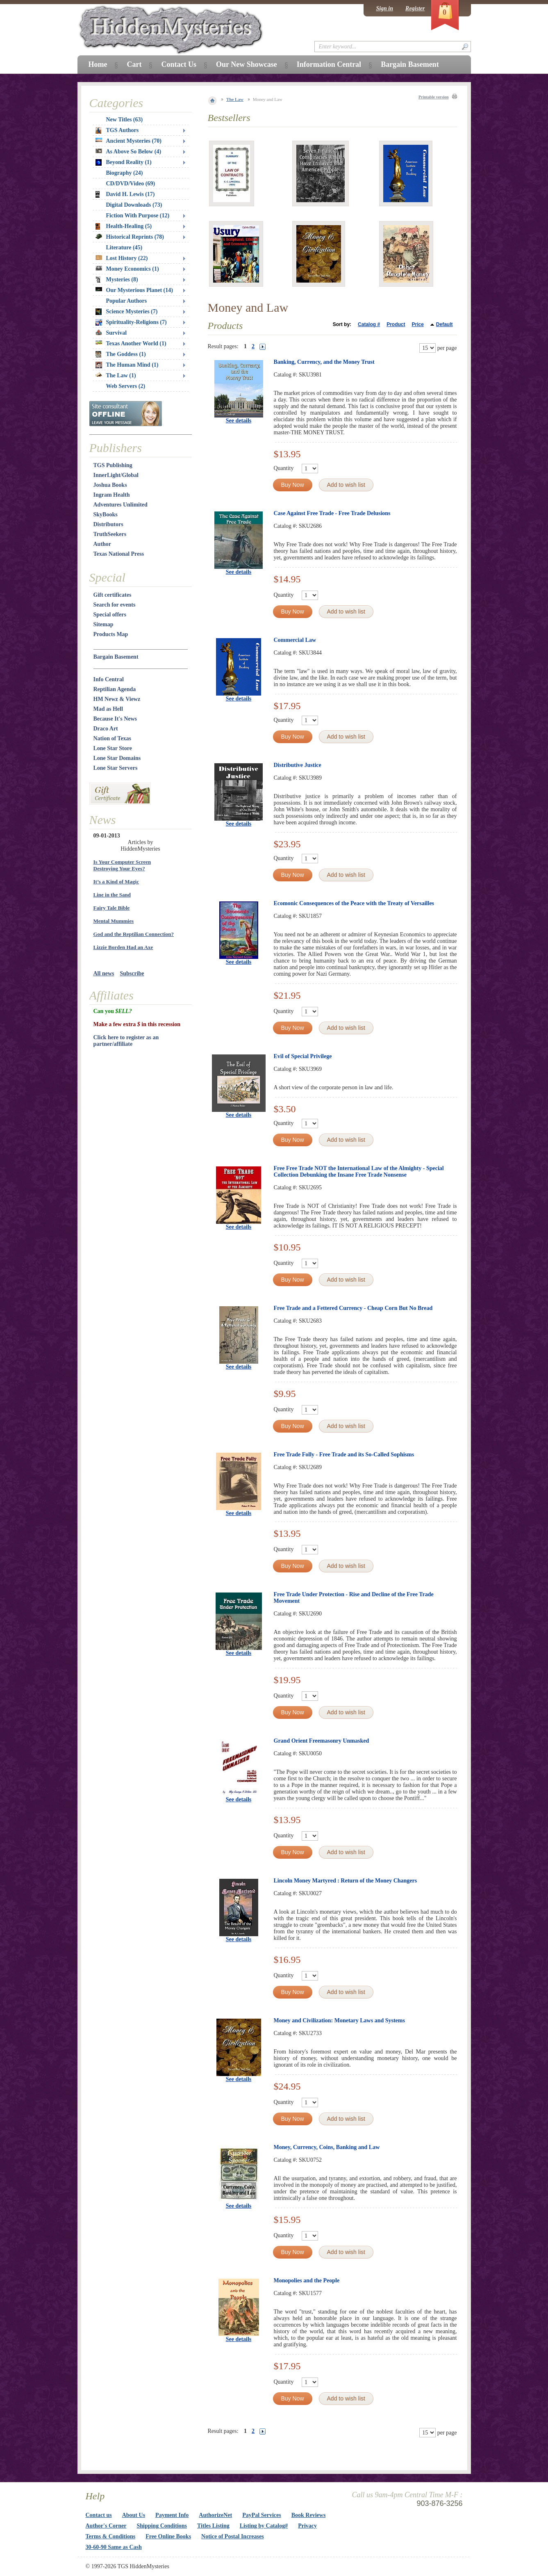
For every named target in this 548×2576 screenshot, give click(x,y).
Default (444, 324)
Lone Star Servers (115, 768)
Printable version (433, 97)
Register (415, 8)
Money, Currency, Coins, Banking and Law (327, 2147)
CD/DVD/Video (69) (130, 183)
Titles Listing (213, 2526)
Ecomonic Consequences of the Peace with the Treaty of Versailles (354, 903)
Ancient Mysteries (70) (128, 141)
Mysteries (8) (117, 279)
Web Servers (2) (126, 386)
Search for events (114, 605)
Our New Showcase (246, 64)
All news (103, 973)
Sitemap (103, 624)
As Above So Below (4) (128, 151)
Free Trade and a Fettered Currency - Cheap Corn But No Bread (353, 1308)
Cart (134, 64)
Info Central (108, 679)
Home (98, 64)
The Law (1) (116, 375)
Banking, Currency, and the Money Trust (324, 362)
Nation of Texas (112, 738)
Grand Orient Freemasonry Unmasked (321, 1741)
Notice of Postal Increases (232, 2536)
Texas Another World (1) (131, 343)
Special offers (109, 614)
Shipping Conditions (161, 2526)
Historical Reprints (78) (130, 237)
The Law (234, 99)
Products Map (110, 634)
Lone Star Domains (117, 758)
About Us (133, 2515)
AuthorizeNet (215, 2515)
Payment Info (172, 2515)
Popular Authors (126, 301)
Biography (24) (124, 173)
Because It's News (115, 719)
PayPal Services (261, 2515)
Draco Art (105, 729)
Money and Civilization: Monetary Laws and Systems (339, 2020)
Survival (111, 333)
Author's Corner (106, 2526)
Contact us (99, 2515)
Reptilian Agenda (114, 689)
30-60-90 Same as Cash (114, 2547)
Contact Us (178, 64)
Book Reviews (308, 2515)
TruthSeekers (110, 534)
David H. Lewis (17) (125, 194)
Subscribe (132, 973)
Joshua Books (110, 485)
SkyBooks (105, 514)
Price (417, 324)
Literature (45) (124, 247)
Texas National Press (118, 554)
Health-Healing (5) (124, 226)
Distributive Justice (297, 765)
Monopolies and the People (307, 2280)
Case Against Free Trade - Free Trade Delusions (332, 513)
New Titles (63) (124, 119)
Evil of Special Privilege (303, 1056)
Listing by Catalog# (264, 2526)
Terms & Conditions (111, 2536)
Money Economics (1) (127, 269)
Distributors (108, 524)
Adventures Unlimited (120, 505)
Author (102, 544)
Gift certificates (112, 595)
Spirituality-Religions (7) (131, 322)
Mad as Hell (108, 709)
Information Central (329, 64)
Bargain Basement (116, 657)
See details (239, 421)
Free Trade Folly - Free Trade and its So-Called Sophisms (344, 1454)
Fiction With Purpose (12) (138, 215)
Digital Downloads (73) (134, 205)
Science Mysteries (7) (127, 311)
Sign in (384, 8)
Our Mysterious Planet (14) (134, 290)
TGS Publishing (112, 465)
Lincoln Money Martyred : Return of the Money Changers (345, 1881)
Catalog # (369, 324)
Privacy (307, 2526)
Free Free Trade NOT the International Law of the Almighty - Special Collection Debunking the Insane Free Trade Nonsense (359, 1171)
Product (396, 324)
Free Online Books (168, 2536)
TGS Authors (117, 130)
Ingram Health (111, 495)
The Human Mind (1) (127, 365)
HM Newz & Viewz (117, 699)
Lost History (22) (122, 258)
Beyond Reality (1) (124, 162)
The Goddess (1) (121, 354)
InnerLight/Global (116, 475)
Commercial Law (295, 640)
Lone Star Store (112, 748)
